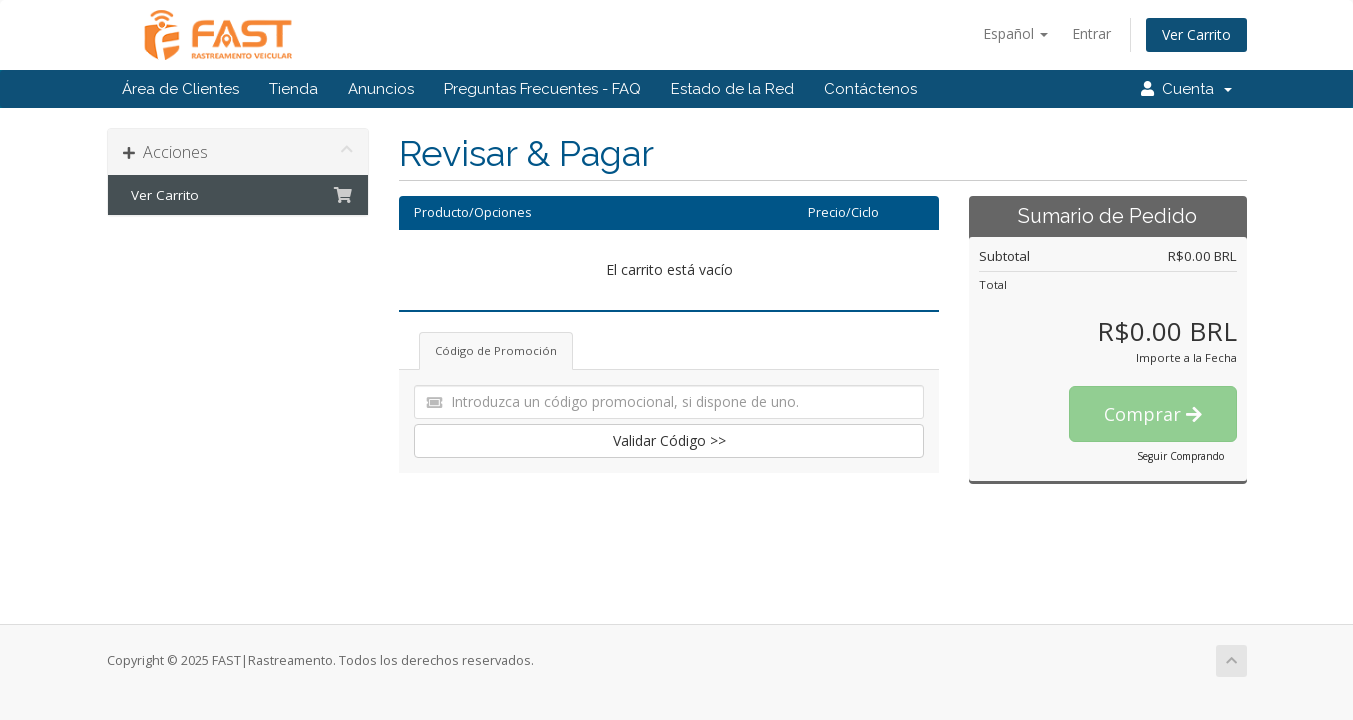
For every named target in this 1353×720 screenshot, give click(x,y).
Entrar (1091, 33)
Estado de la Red (732, 89)
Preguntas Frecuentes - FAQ (542, 89)
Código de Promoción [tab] (496, 350)
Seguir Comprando (1180, 456)
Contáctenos (870, 89)
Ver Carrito (1196, 34)
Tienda (293, 89)
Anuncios (381, 89)
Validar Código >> (669, 440)
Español (1015, 33)
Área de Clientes (180, 89)
